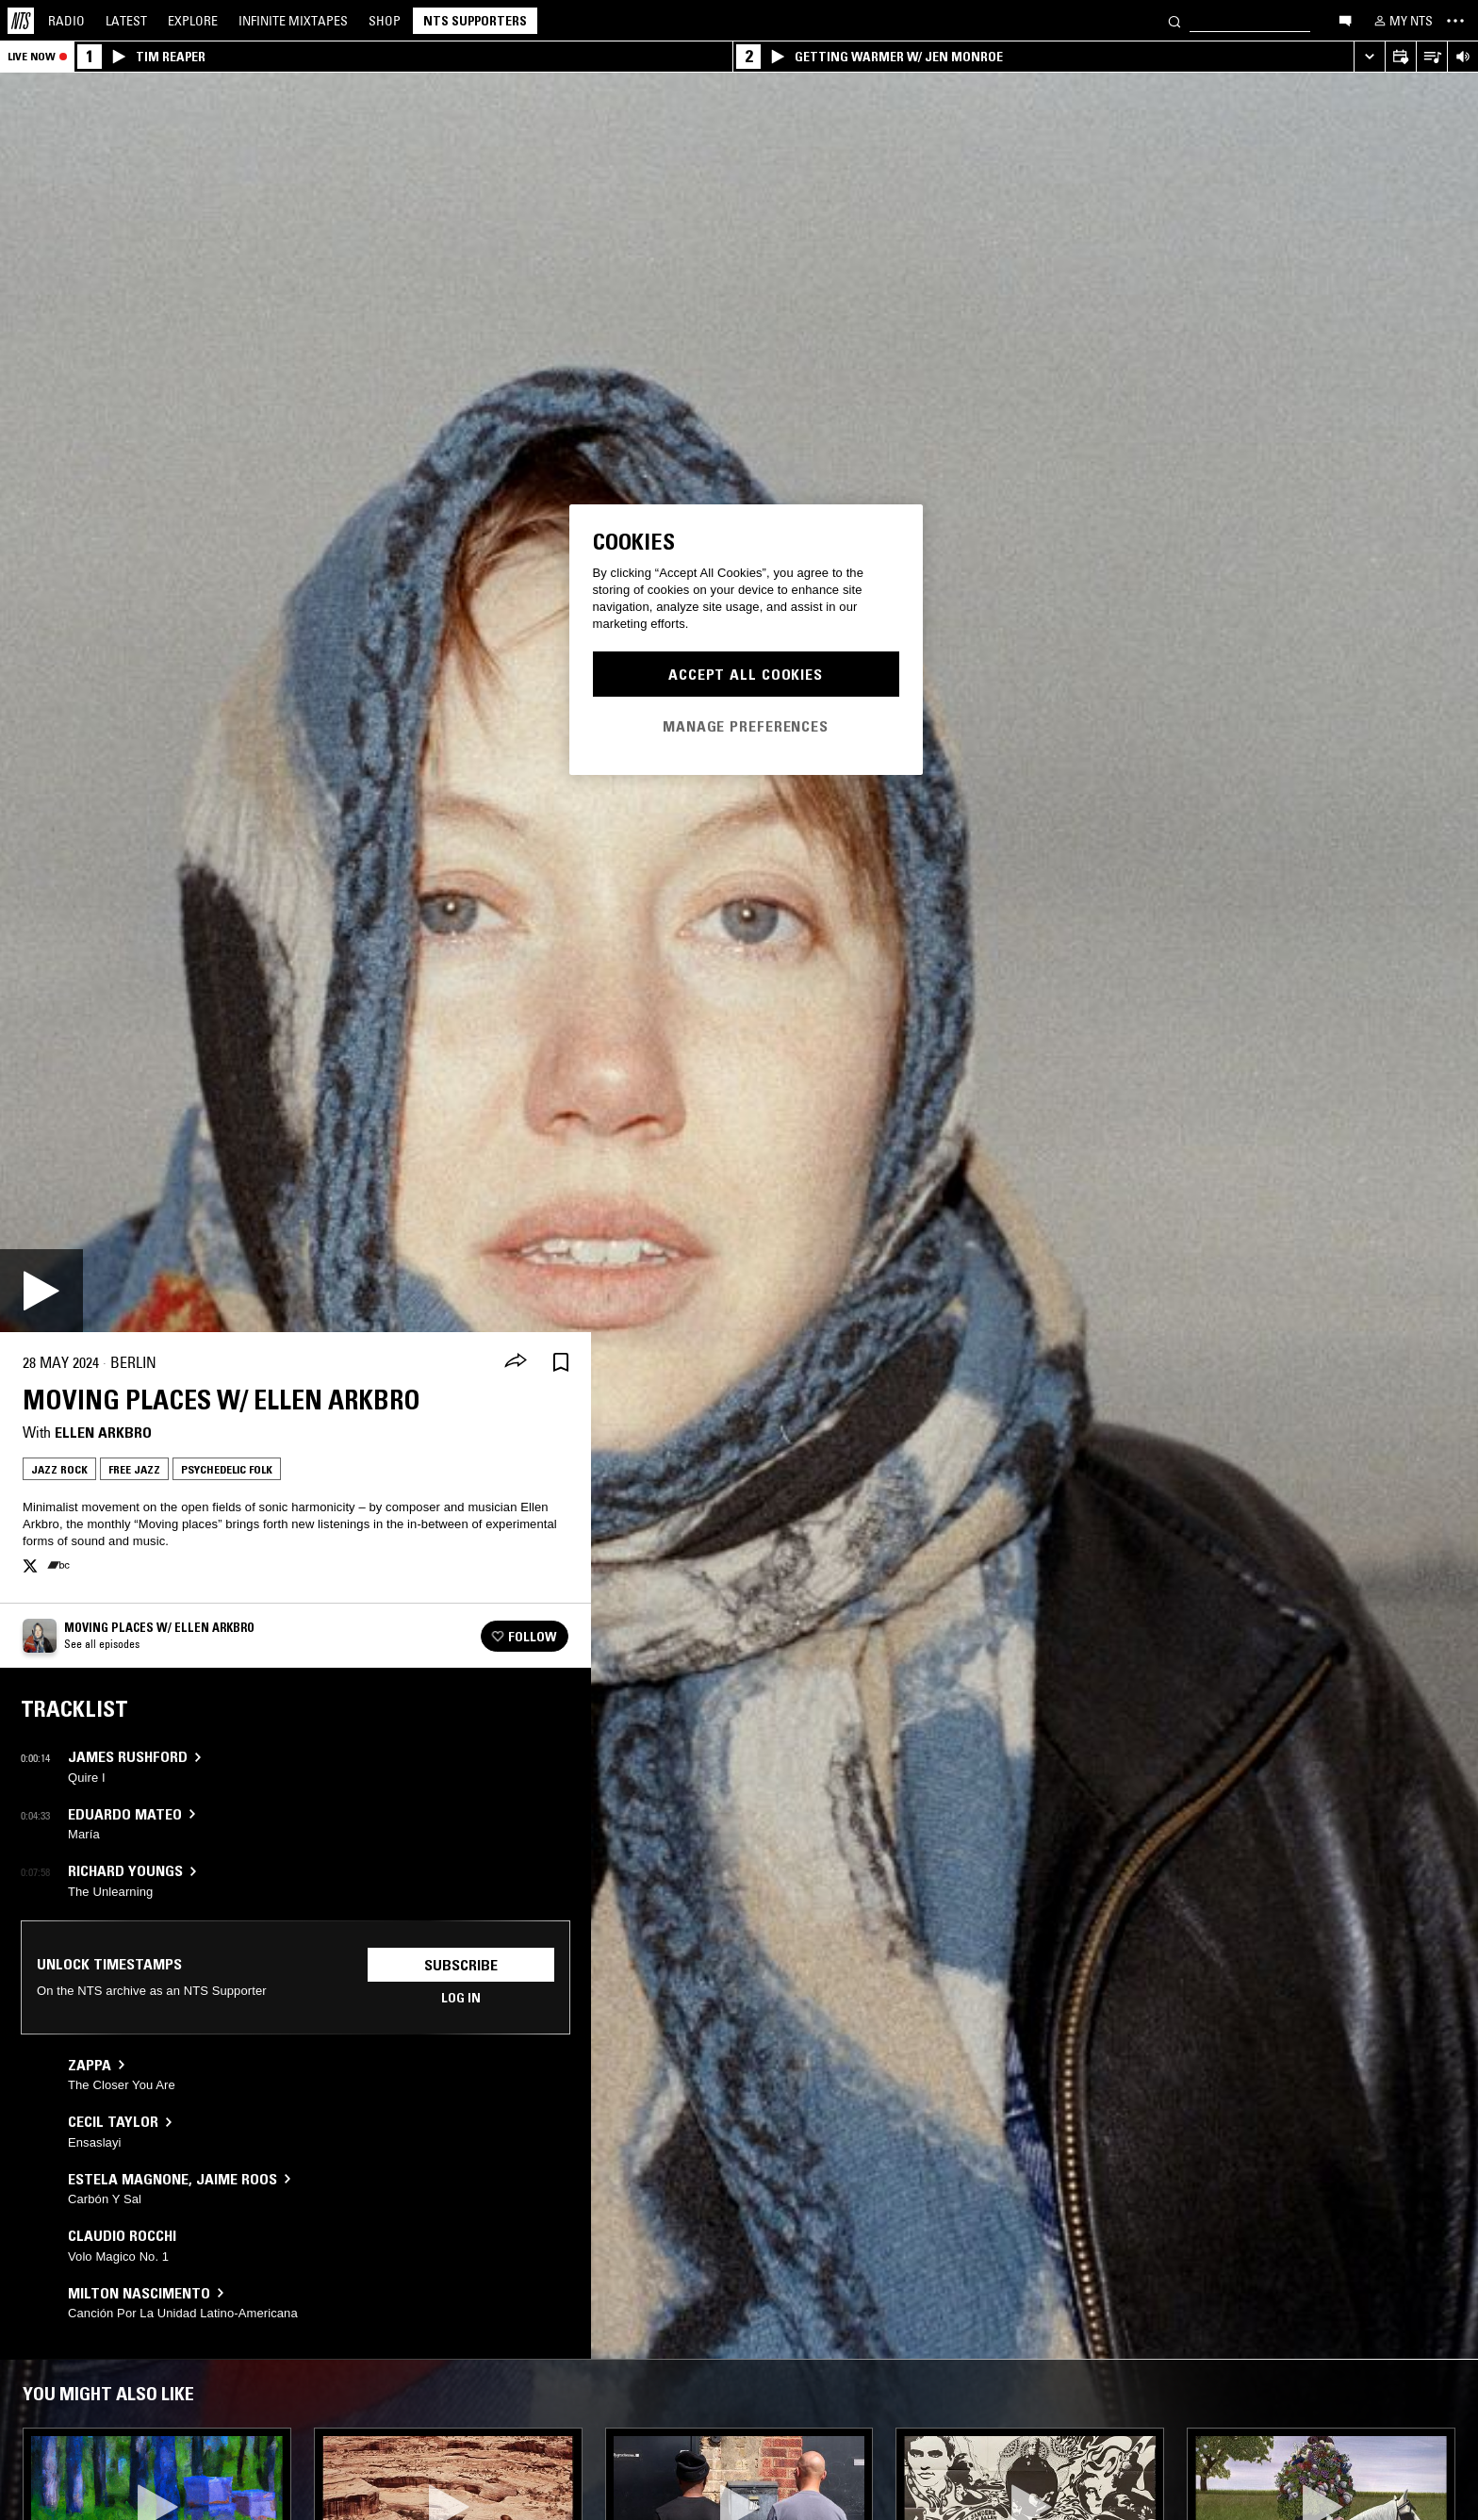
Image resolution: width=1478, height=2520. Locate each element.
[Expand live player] (1369, 57)
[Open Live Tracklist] (1431, 57)
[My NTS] (1401, 20)
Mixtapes (293, 20)
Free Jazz (134, 1469)
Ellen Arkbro (103, 1432)
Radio (66, 20)
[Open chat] (1345, 19)
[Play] (41, 1290)
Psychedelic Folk (226, 1469)
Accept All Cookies (745, 674)
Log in (461, 1997)
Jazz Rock (59, 1469)
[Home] (21, 21)
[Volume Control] (1462, 57)
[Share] (515, 1362)
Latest (126, 20)
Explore (193, 20)
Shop (385, 20)
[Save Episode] (560, 1363)
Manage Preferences (746, 725)
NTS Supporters (475, 20)
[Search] (1174, 20)
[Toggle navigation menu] (1455, 21)
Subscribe (461, 1964)
